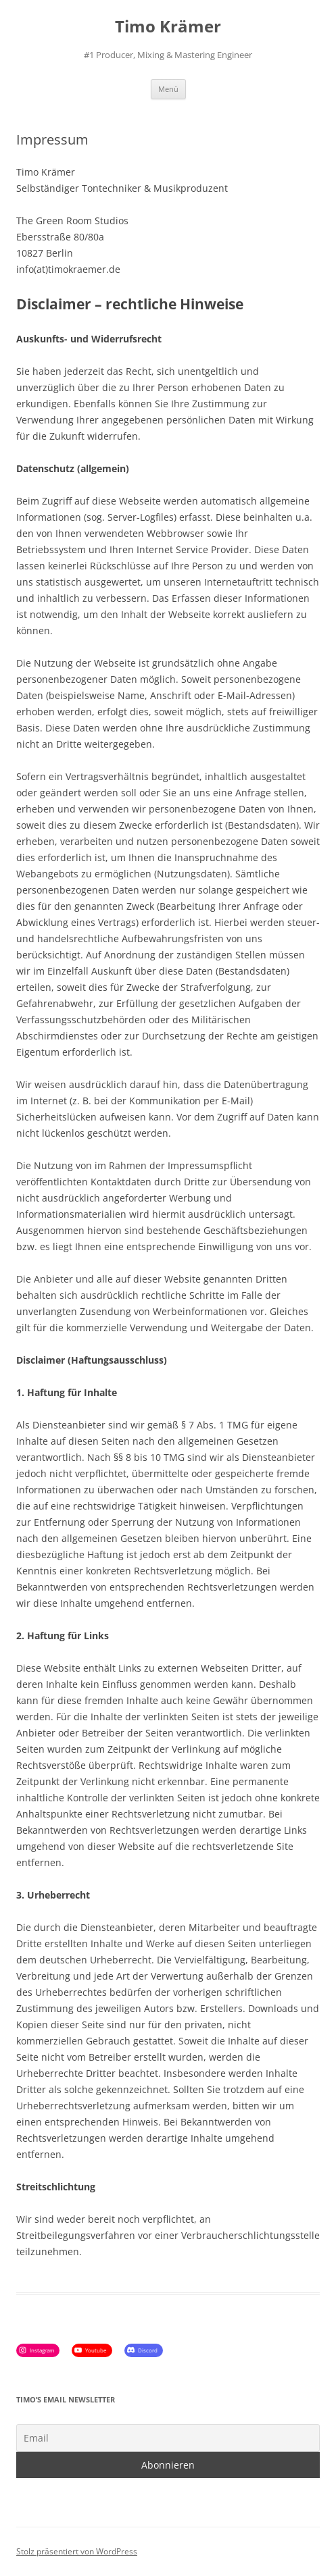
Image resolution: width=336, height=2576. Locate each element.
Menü (168, 89)
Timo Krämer (168, 26)
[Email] (168, 2438)
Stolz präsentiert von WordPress (76, 2551)
